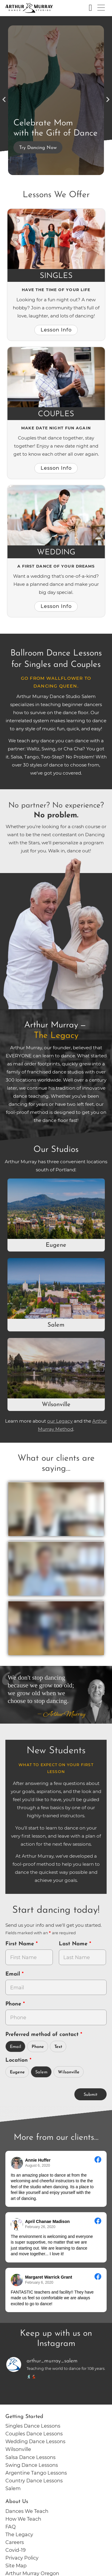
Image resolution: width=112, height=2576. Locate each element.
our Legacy (60, 1421)
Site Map (16, 2566)
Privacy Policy (22, 2558)
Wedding (56, 552)
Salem (56, 1325)
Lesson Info (56, 330)
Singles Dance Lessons (32, 2426)
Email (13, 1974)
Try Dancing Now (38, 147)
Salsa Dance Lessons (30, 2457)
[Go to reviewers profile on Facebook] (17, 2163)
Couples (56, 414)
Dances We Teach (26, 2511)
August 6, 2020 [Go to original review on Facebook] (37, 2165)
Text (58, 2047)
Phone (14, 2004)
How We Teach (23, 2519)
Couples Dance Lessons (34, 2434)
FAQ (10, 2527)
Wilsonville (56, 1405)
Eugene (56, 1245)
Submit (90, 2095)
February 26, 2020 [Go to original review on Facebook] (40, 2227)
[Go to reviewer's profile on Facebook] (17, 2224)
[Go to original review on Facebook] (97, 2160)
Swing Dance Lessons (31, 2465)
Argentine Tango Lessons (36, 2473)
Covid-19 (15, 2550)
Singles (56, 276)
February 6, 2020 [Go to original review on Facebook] (39, 2282)
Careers (14, 2542)
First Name (20, 1944)
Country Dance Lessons (34, 2481)
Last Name (74, 1944)
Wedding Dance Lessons (35, 2441)
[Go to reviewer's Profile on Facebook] (17, 2280)
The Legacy (19, 2534)
